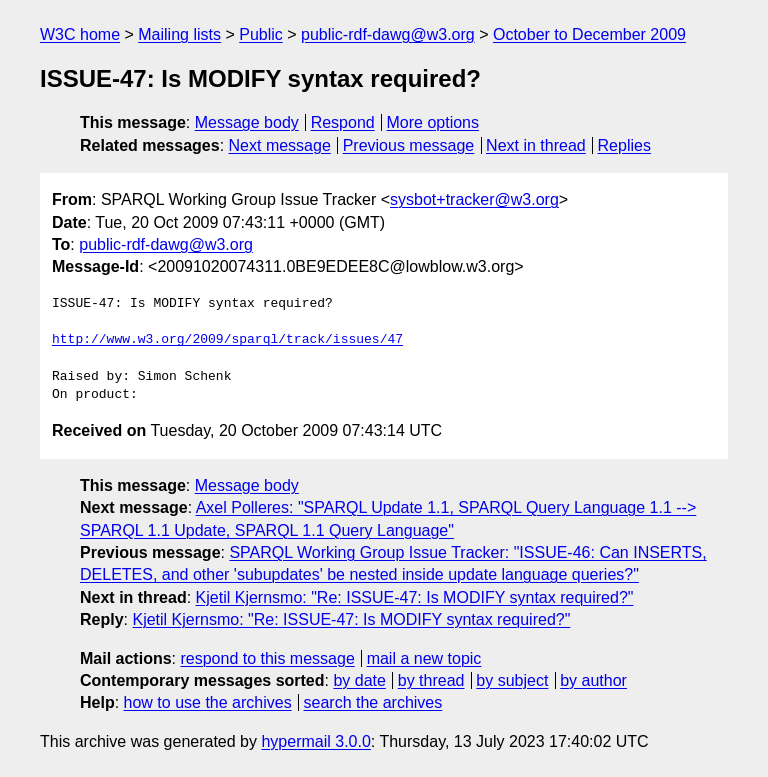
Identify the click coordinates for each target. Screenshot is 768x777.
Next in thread (536, 145)
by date (359, 680)
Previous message (409, 145)
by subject (512, 680)
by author (593, 680)
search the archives (373, 702)
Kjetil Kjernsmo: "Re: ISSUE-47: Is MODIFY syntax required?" (415, 597)
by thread (431, 680)
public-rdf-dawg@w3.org (388, 34)
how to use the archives (208, 702)
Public (261, 34)
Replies (624, 145)
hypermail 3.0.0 (315, 741)
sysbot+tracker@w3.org (474, 199)
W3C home (80, 34)
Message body (247, 122)
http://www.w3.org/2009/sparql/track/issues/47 (227, 340)
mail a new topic (424, 658)
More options (433, 122)
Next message (280, 145)
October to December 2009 (589, 34)
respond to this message (267, 658)
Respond (343, 122)
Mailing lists (179, 34)
